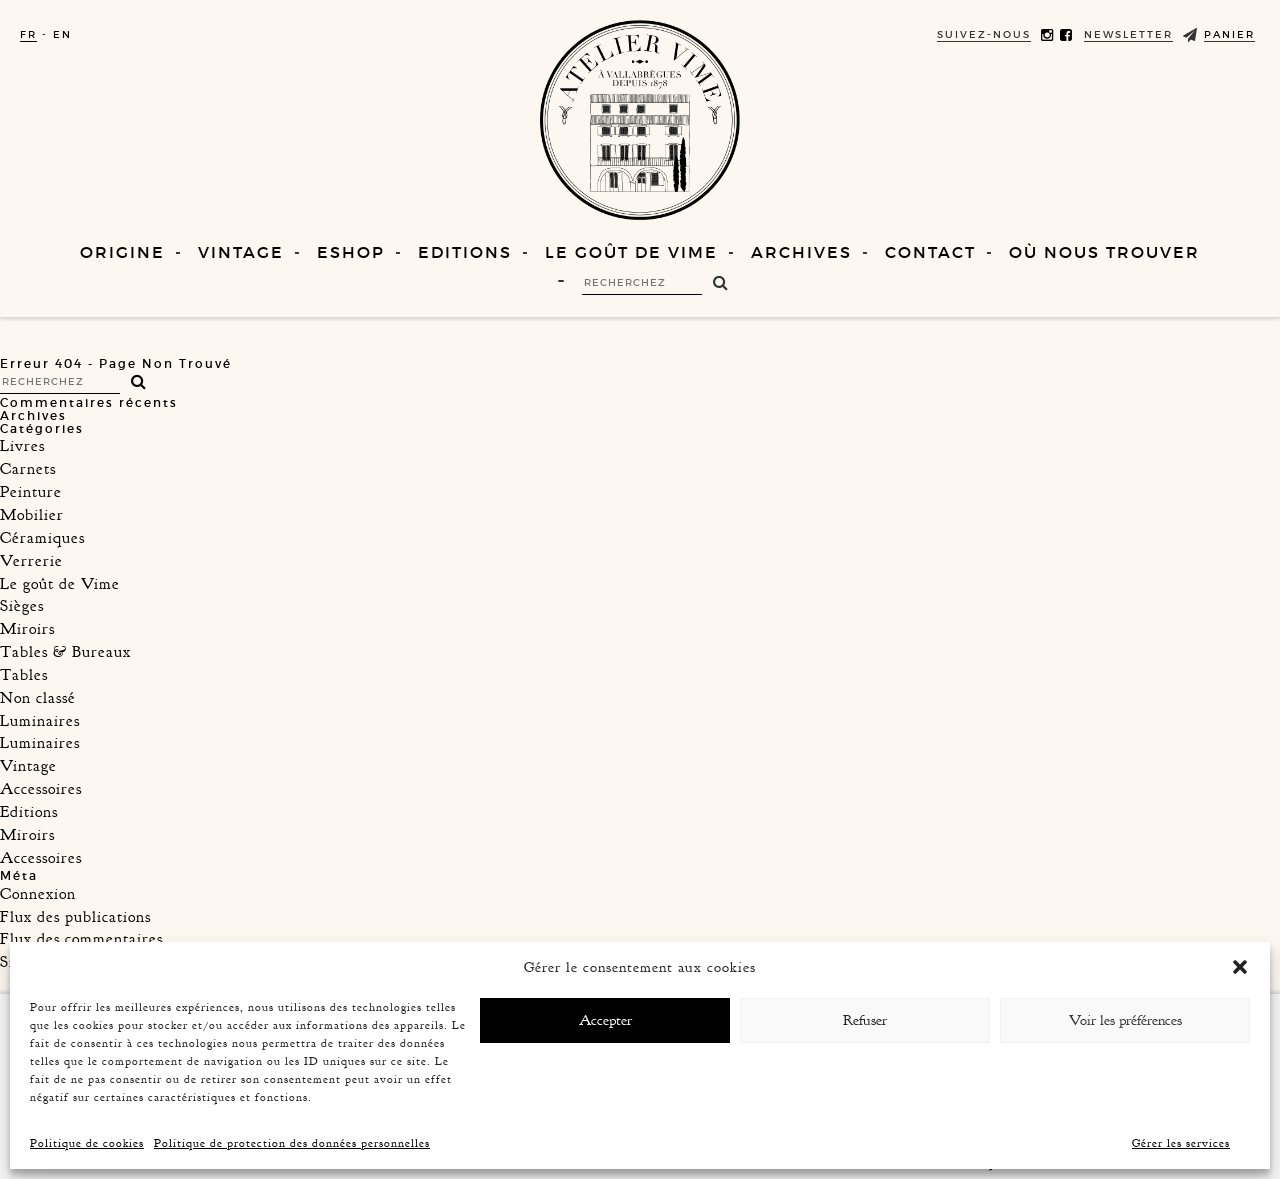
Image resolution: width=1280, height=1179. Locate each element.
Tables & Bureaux (65, 652)
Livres (22, 446)
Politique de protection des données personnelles (292, 1143)
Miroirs (27, 629)
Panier (1229, 34)
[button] (1240, 967)
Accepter (605, 1020)
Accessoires (41, 789)
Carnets (28, 469)
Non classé (38, 698)
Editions (465, 252)
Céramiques (42, 538)
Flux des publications (75, 917)
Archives (801, 252)
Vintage (241, 252)
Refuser (865, 1020)
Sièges (22, 606)
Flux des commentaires (81, 939)
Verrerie (31, 561)
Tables (24, 675)
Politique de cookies (87, 1143)
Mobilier (32, 515)
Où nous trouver (1104, 252)
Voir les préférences (1125, 1020)
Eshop (351, 252)
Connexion (38, 894)
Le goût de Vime (631, 252)
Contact (930, 252)
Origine (122, 252)
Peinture (31, 492)
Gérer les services (1181, 1143)
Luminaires (40, 721)
